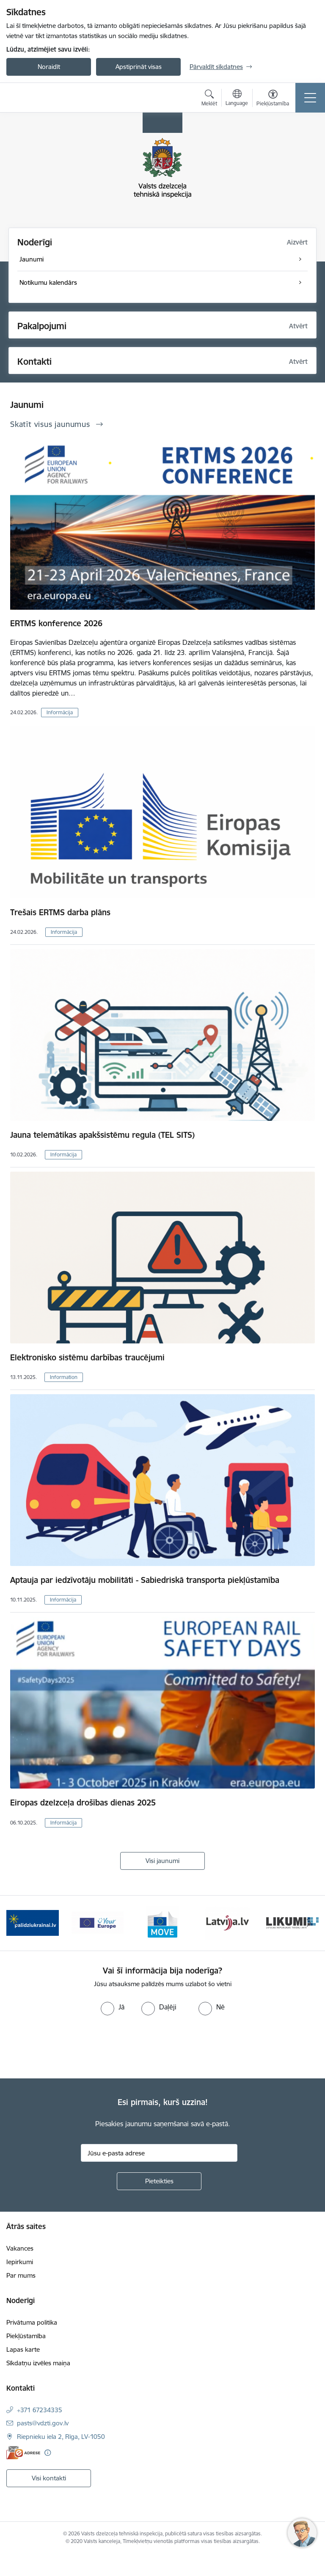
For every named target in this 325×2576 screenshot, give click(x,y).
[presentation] (70, 2047)
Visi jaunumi (162, 1861)
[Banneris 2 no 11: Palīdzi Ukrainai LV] (32, 1922)
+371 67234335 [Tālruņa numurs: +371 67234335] (39, 2410)
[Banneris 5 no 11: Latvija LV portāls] (227, 1922)
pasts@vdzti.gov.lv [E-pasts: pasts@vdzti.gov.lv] (43, 2423)
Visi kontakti (49, 2478)
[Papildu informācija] (47, 2452)
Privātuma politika (31, 2322)
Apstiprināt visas (139, 67)
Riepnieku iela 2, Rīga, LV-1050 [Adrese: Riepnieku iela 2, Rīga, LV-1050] (61, 2437)
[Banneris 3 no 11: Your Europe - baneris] (98, 1922)
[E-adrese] (23, 2453)
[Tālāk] (308, 1923)
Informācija (60, 712)
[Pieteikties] (159, 2181)
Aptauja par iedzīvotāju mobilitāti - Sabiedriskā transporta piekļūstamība (144, 1580)
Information (63, 1377)
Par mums (21, 2275)
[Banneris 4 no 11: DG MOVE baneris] (162, 1922)
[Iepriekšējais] (16, 1923)
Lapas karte (23, 2349)
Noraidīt (49, 67)
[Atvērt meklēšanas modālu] (209, 99)
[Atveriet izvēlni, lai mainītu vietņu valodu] (236, 98)
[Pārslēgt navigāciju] (310, 98)
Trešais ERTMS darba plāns (60, 912)
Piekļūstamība (26, 2336)
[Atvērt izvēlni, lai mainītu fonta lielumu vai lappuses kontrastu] (272, 99)
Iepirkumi (19, 2262)
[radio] (112, 2007)
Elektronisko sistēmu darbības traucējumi (87, 1357)
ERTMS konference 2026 (56, 623)
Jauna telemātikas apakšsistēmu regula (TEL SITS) (102, 1135)
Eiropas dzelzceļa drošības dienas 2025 (83, 1802)
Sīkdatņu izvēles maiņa (38, 2363)
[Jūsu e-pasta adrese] (159, 2153)
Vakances (19, 2248)
